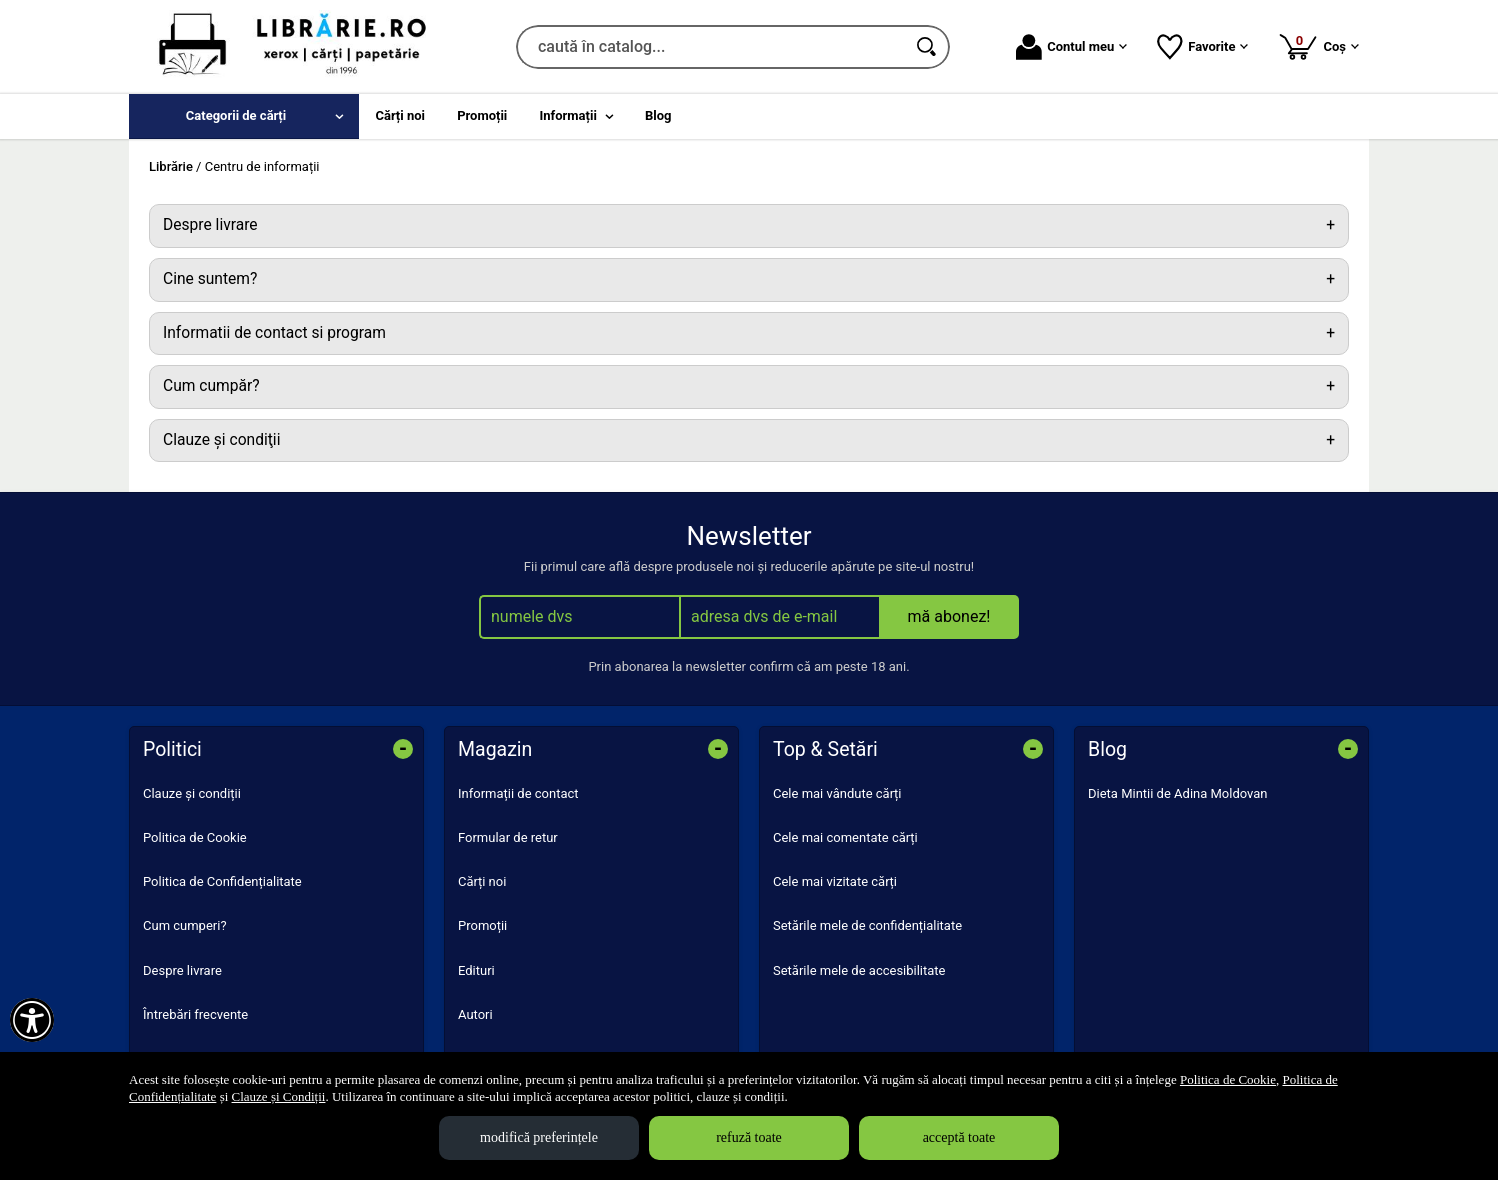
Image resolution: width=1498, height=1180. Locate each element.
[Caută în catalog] (928, 47)
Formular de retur (508, 837)
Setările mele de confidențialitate (867, 925)
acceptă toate (959, 1137)
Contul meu (1071, 47)
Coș (1318, 46)
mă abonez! (949, 616)
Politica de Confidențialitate (222, 881)
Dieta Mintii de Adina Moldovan (1178, 793)
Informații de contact (518, 793)
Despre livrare (210, 225)
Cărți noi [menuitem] (400, 115)
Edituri (476, 970)
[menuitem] (244, 116)
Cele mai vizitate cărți (835, 881)
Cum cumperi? (185, 925)
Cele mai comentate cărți (845, 837)
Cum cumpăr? (211, 386)
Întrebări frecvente (195, 1014)
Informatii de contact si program (274, 333)
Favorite (1202, 47)
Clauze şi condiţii (221, 440)
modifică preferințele (539, 1137)
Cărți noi (482, 881)
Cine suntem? (210, 279)
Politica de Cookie (195, 837)
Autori (475, 1014)
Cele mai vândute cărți (837, 793)
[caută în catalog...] (711, 47)
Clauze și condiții (192, 793)
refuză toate (749, 1137)
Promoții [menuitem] (482, 115)
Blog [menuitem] (658, 115)
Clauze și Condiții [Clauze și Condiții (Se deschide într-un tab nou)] (279, 1096)
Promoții (482, 925)
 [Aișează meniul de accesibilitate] (32, 1020)
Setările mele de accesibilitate (859, 970)
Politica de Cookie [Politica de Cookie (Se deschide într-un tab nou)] (1228, 1079)
